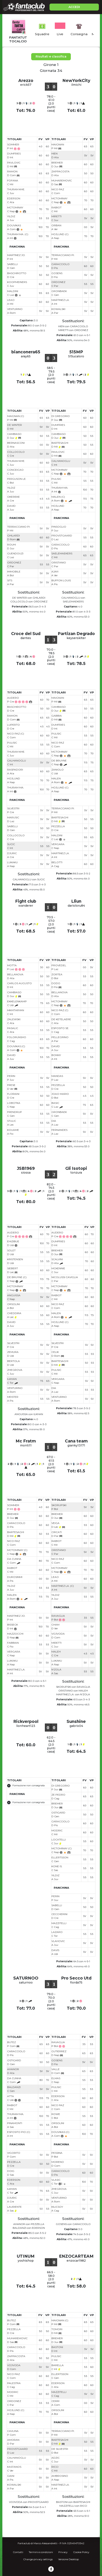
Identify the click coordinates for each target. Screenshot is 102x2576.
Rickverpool (25, 1721)
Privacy (63, 2552)
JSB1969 (26, 1168)
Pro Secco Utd (76, 1978)
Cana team (76, 1441)
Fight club (25, 901)
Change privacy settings (38, 2559)
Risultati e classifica (51, 56)
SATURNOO (25, 1978)
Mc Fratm (26, 1441)
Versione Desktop (68, 2559)
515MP (76, 352)
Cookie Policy (81, 2552)
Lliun (76, 901)
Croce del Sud (25, 633)
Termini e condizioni (41, 2552)
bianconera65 (25, 352)
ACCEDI (74, 7)
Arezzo (25, 80)
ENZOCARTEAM (76, 2256)
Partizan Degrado (76, 633)
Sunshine (76, 1721)
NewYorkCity (76, 80)
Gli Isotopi (76, 1168)
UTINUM (26, 2256)
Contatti (18, 2552)
